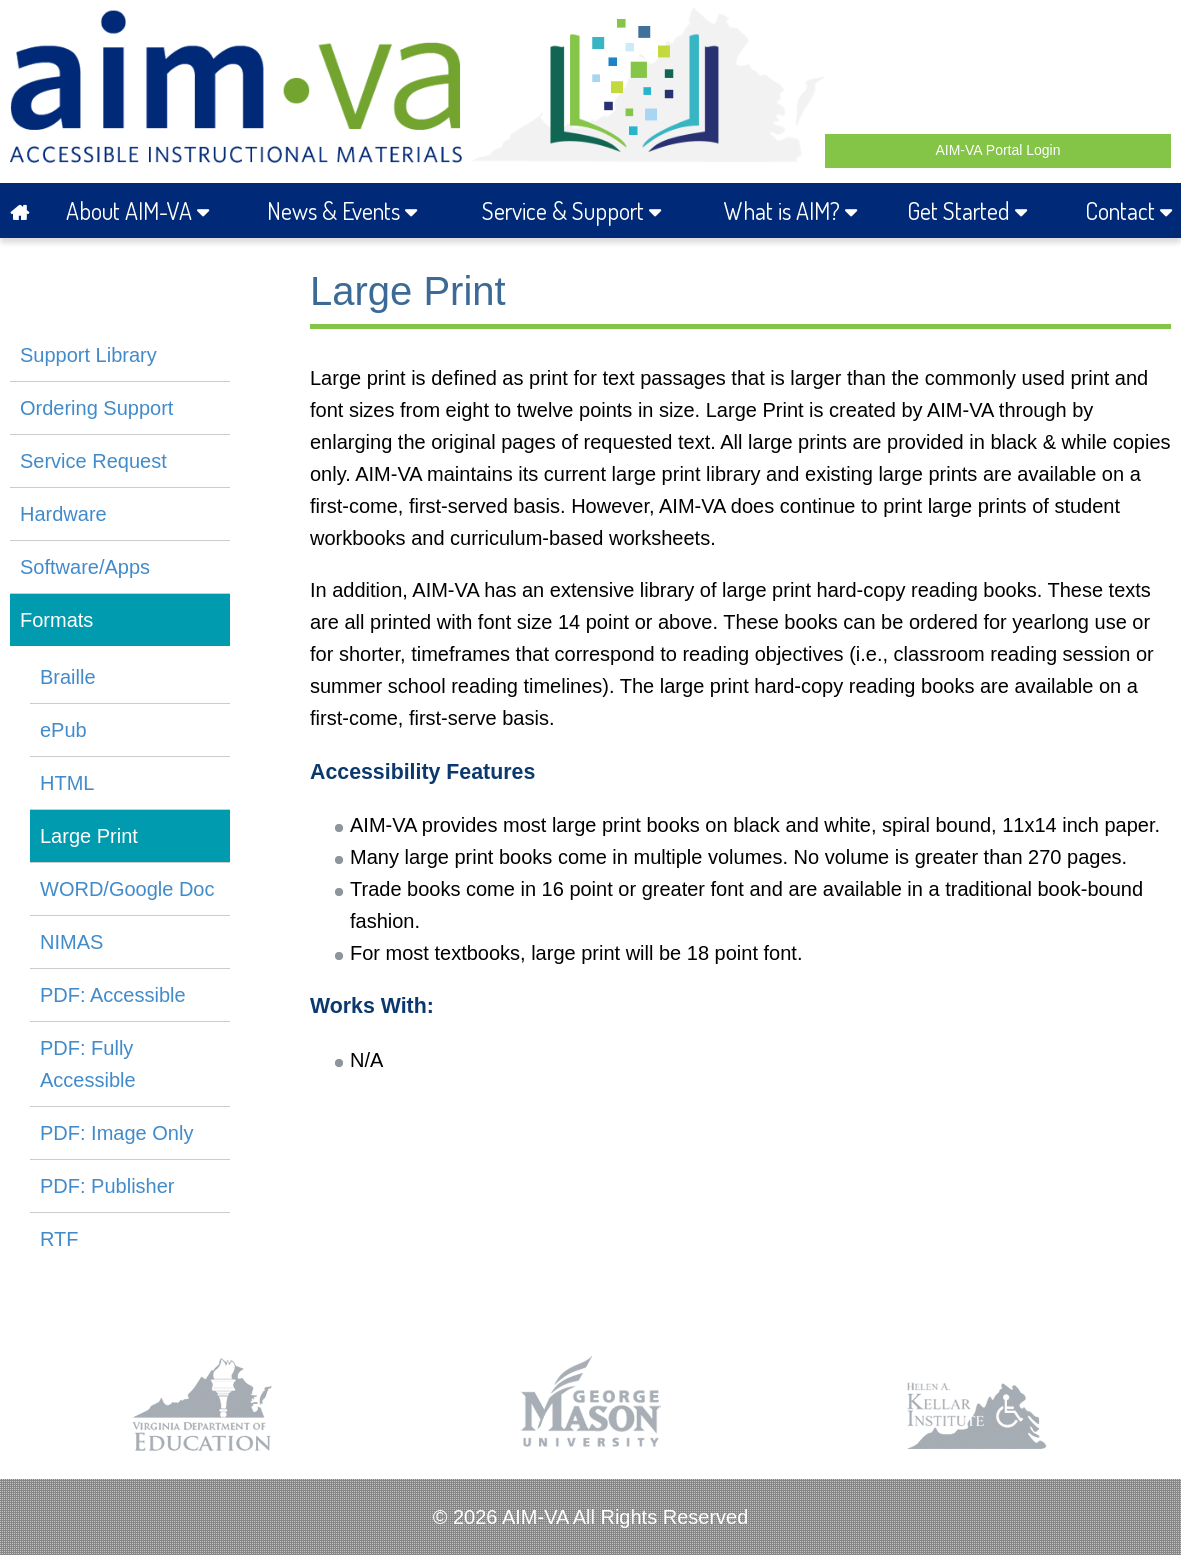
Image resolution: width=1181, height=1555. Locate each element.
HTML (67, 783)
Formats (56, 620)
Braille (68, 677)
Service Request (93, 461)
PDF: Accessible (113, 995)
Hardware (63, 514)
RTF (59, 1239)
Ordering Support (96, 408)
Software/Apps (85, 567)
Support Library (88, 355)
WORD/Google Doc (127, 889)
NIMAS (71, 942)
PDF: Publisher (107, 1186)
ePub (63, 730)
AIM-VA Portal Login (997, 150)
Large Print (89, 836)
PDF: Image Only (116, 1133)
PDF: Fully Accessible (88, 1064)
